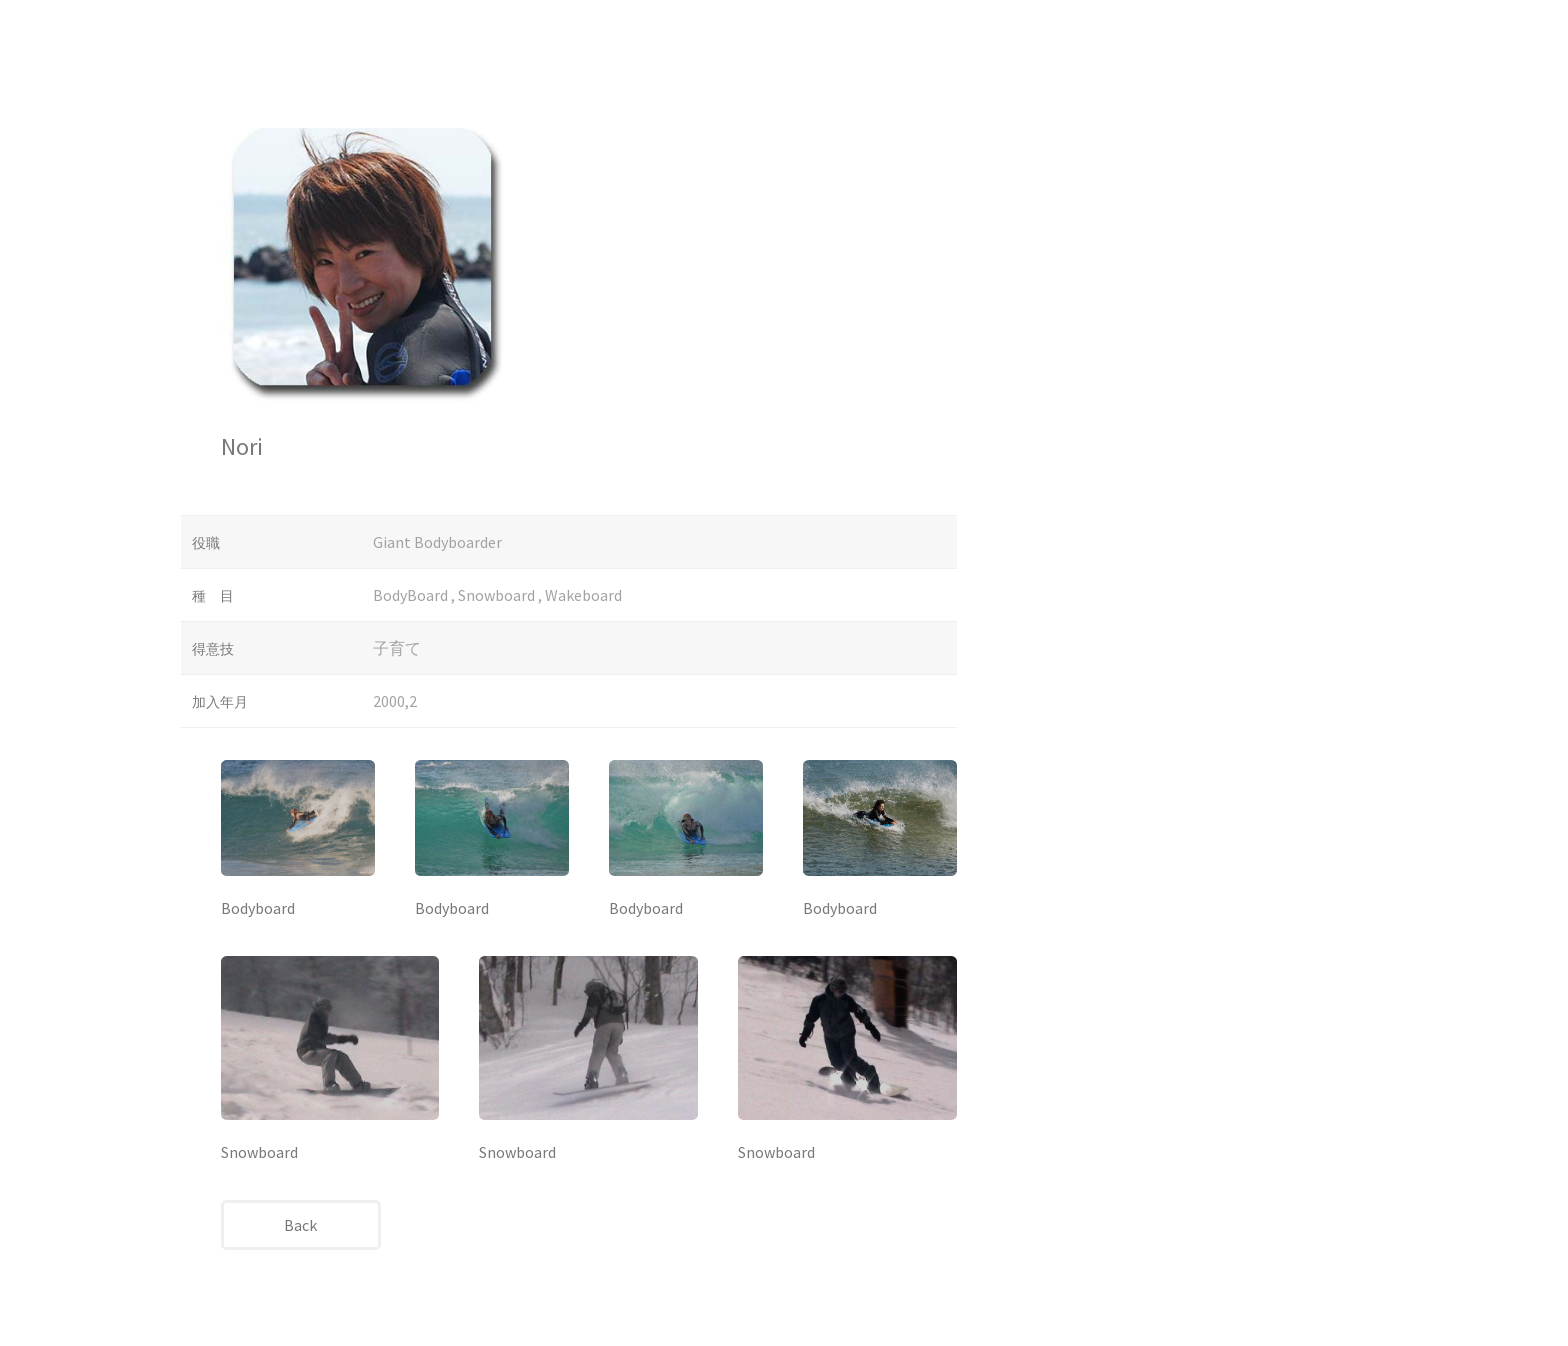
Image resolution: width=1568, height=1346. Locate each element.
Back (300, 1225)
